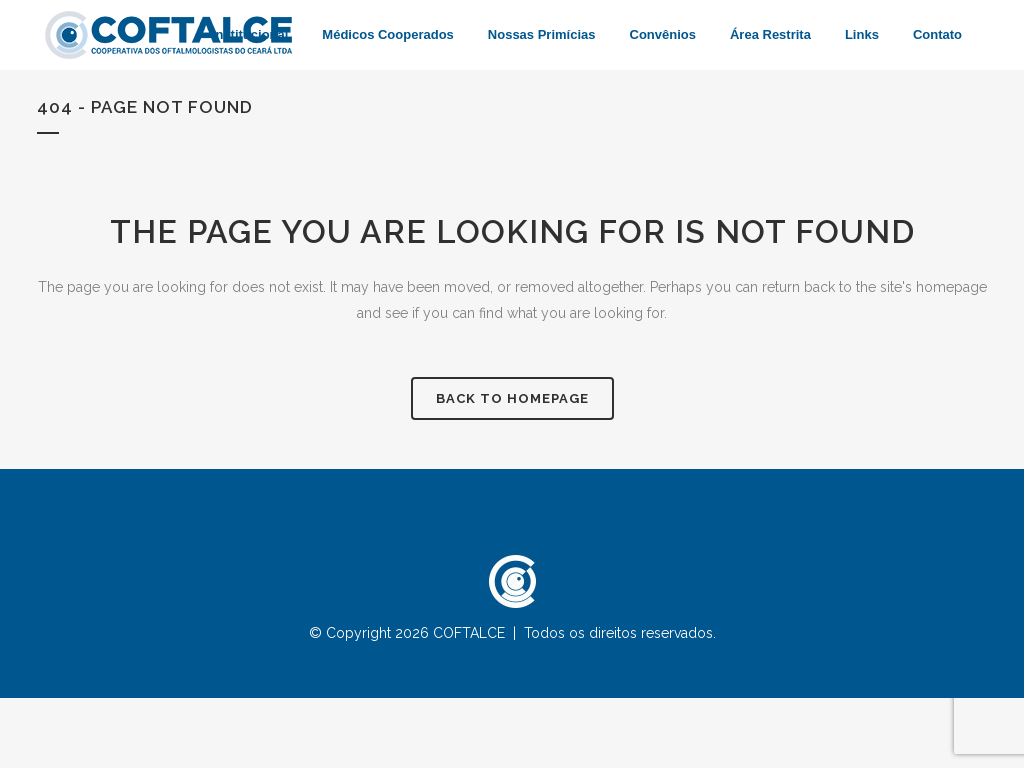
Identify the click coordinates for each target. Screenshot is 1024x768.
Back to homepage (512, 398)
